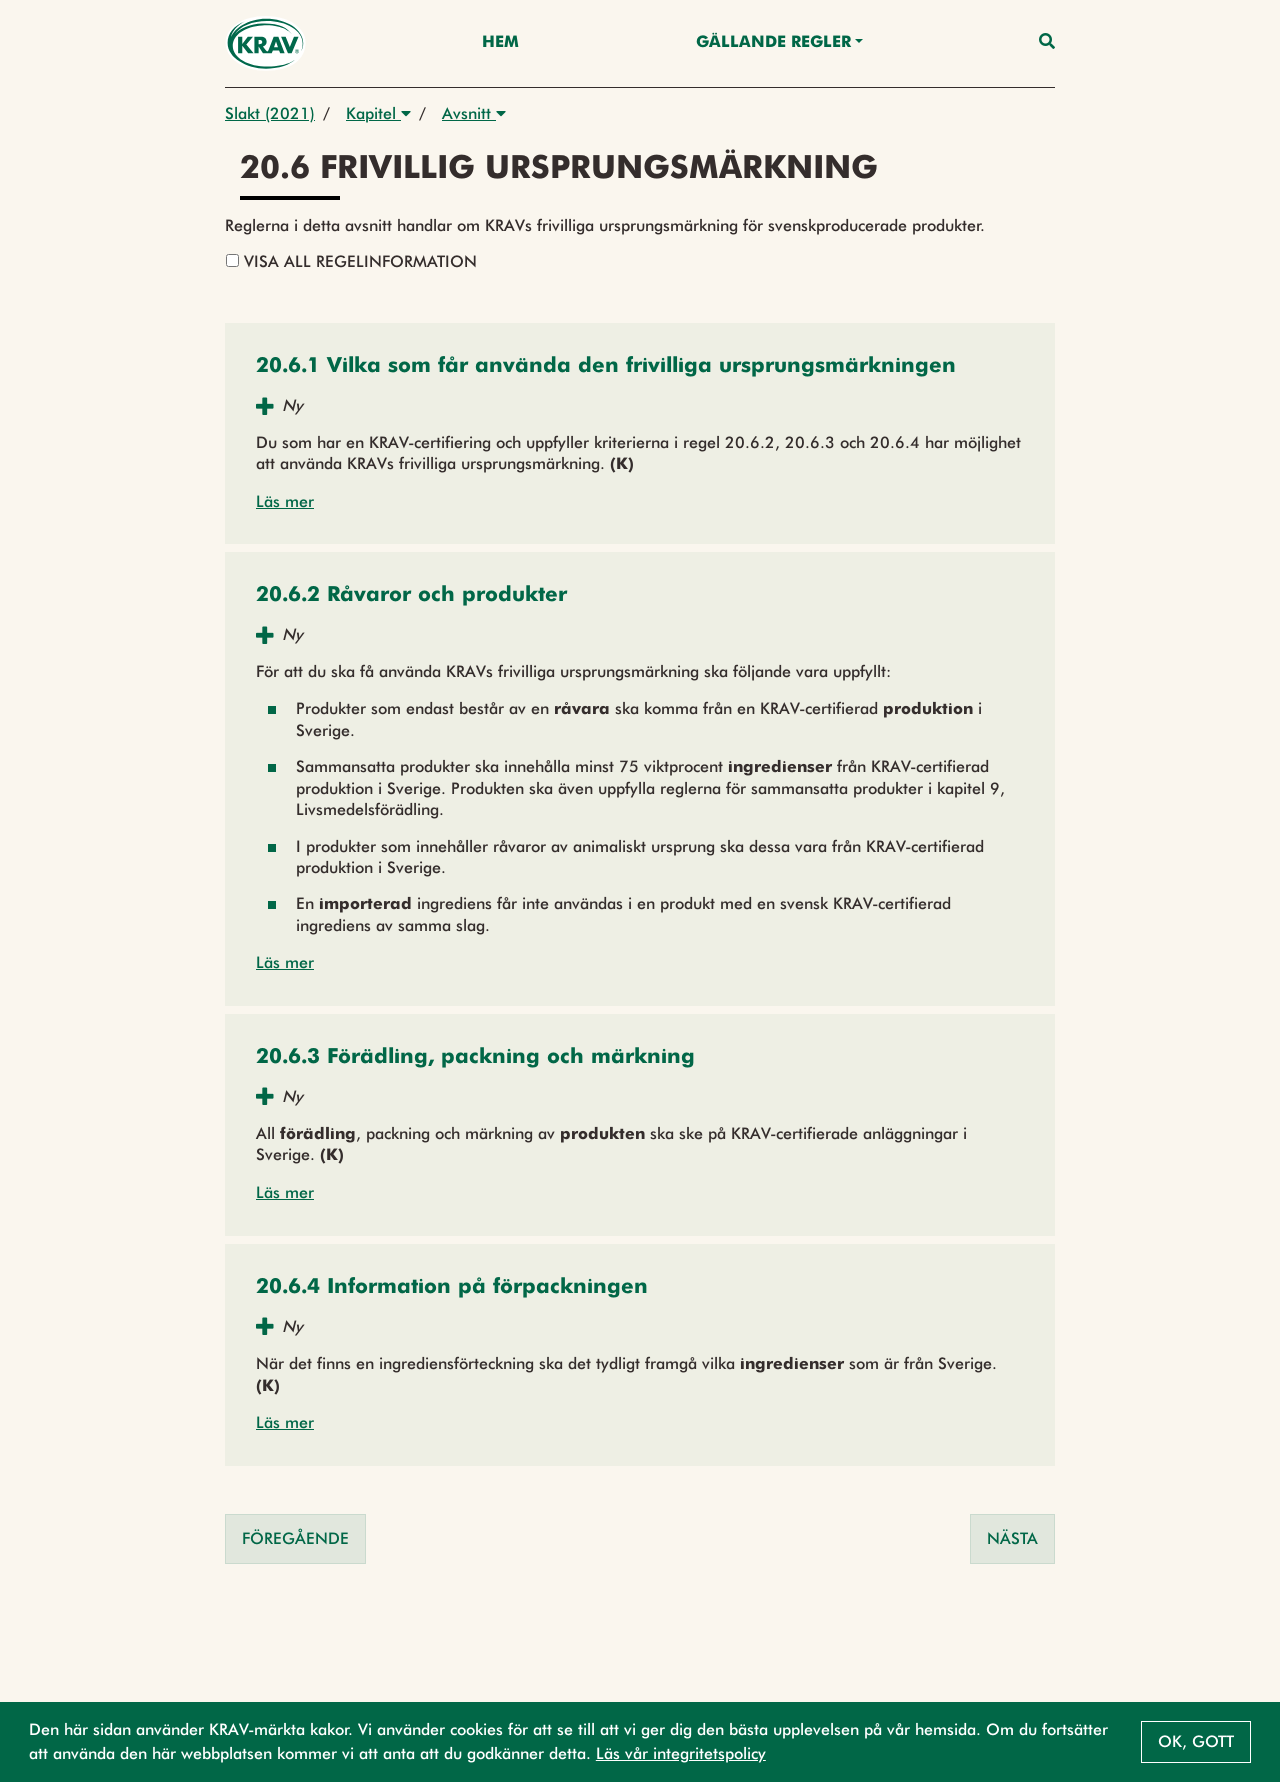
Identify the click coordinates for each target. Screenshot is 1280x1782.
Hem (500, 43)
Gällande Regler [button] (773, 43)
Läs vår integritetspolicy (681, 1753)
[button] (606, 367)
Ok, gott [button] (1196, 1741)
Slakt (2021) (270, 113)
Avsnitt (474, 113)
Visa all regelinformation (351, 261)
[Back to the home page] (265, 43)
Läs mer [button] (285, 501)
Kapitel (378, 113)
